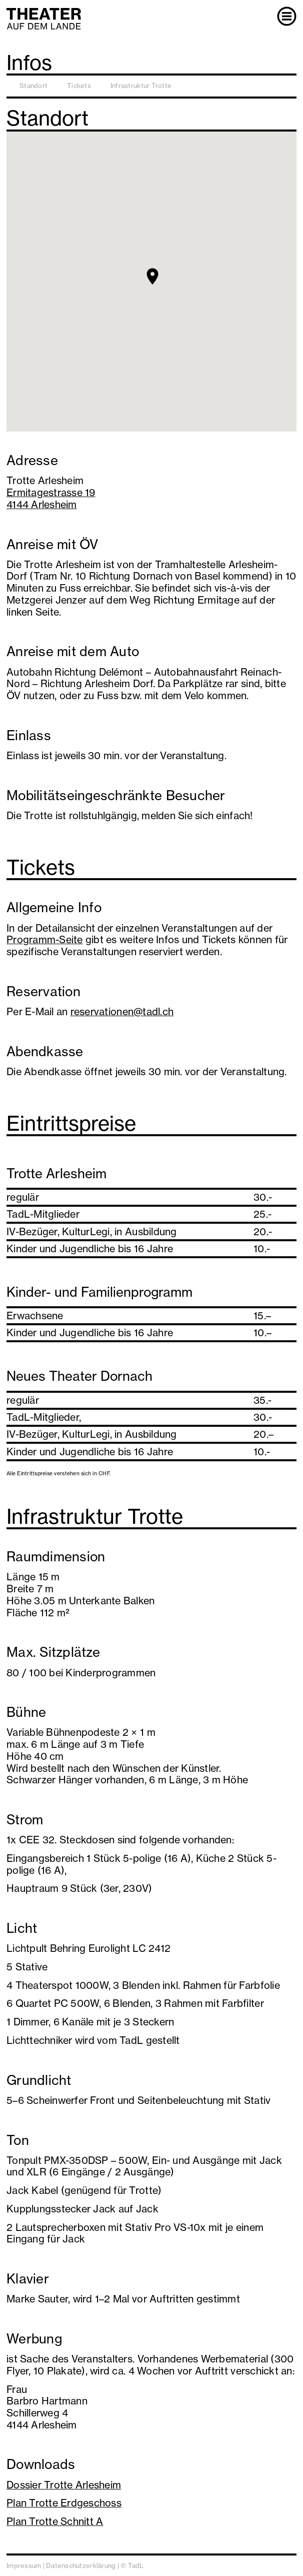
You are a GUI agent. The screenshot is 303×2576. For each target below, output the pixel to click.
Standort (34, 86)
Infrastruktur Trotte (141, 86)
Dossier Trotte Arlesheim (63, 2484)
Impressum (23, 2565)
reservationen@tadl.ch (122, 1011)
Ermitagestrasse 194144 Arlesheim (51, 498)
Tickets (79, 86)
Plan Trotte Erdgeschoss (64, 2502)
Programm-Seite (44, 939)
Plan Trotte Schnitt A (54, 2521)
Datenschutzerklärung (81, 2565)
